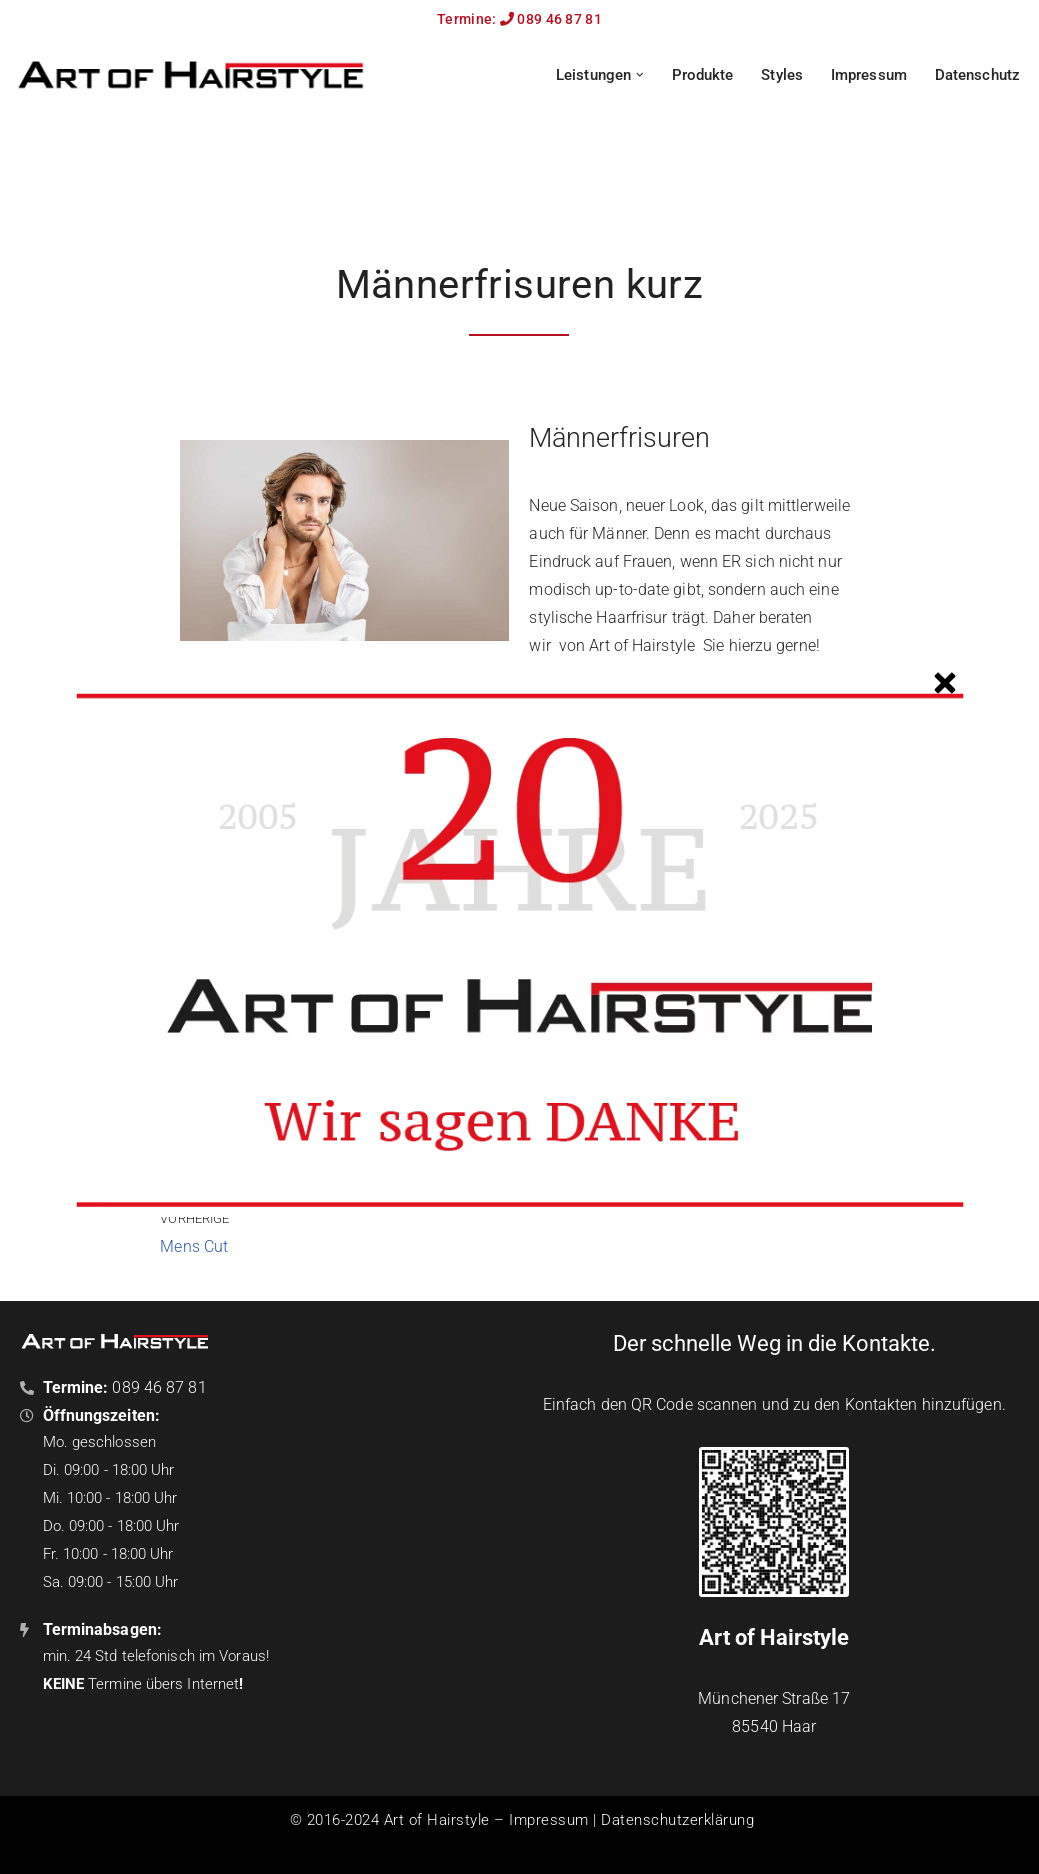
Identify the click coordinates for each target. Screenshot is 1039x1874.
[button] (640, 75)
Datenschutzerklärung (677, 1820)
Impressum (869, 75)
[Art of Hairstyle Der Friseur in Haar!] (190, 74)
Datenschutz (977, 75)
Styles (782, 75)
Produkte (703, 75)
